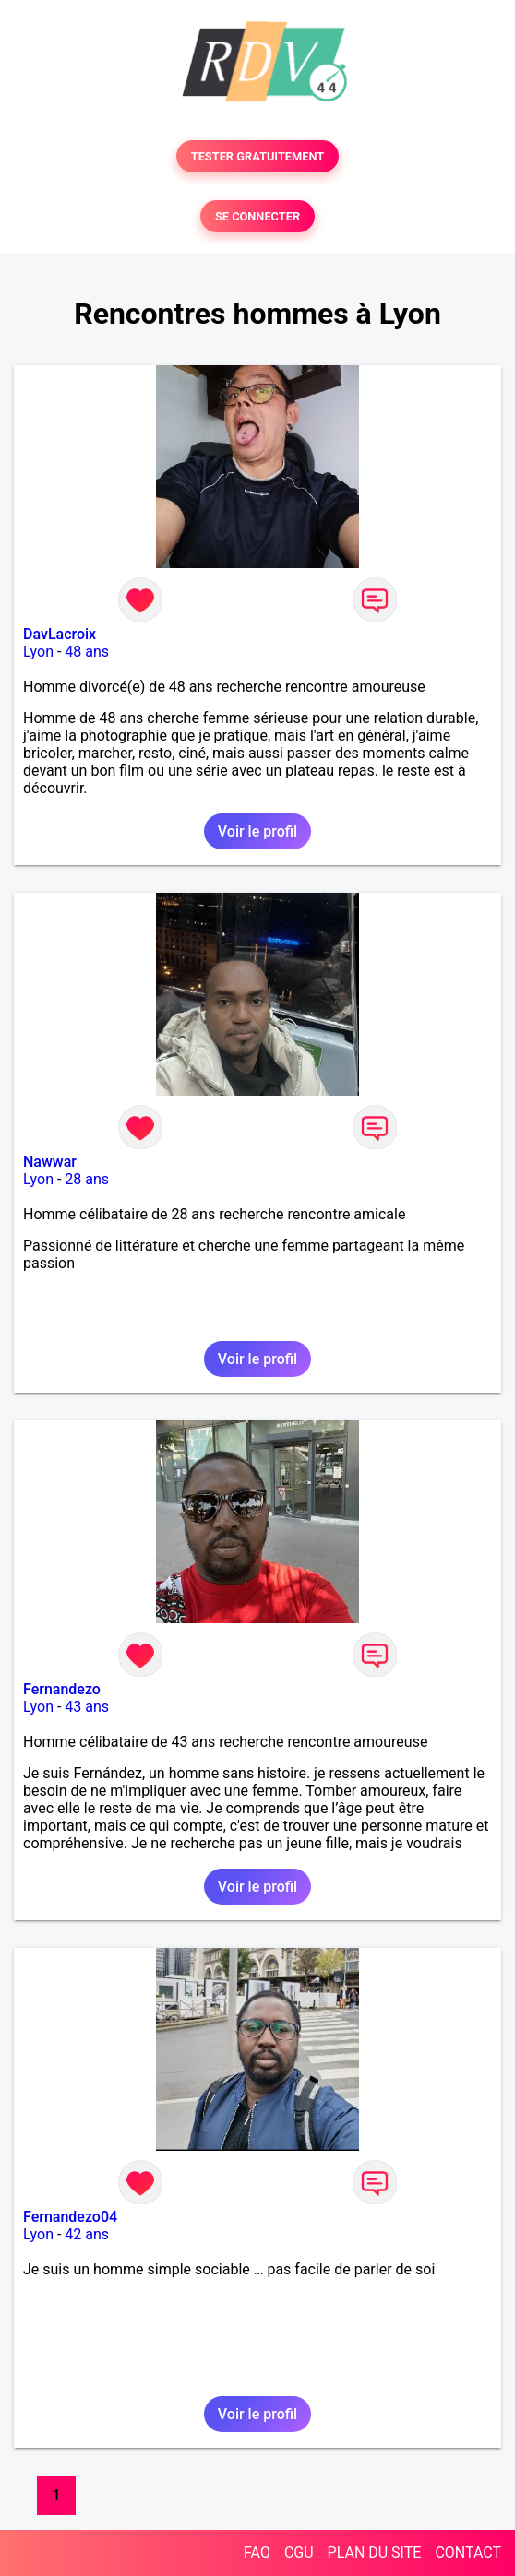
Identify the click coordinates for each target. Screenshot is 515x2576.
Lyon (38, 651)
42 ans (87, 2234)
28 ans (87, 1179)
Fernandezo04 (70, 2217)
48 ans (87, 651)
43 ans (87, 1706)
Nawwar (50, 1161)
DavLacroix (59, 634)
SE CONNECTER (257, 216)
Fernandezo (62, 1689)
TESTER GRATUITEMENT (258, 156)
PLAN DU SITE (375, 2552)
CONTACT (468, 2552)
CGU (299, 2552)
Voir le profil (257, 831)
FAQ (257, 2552)
